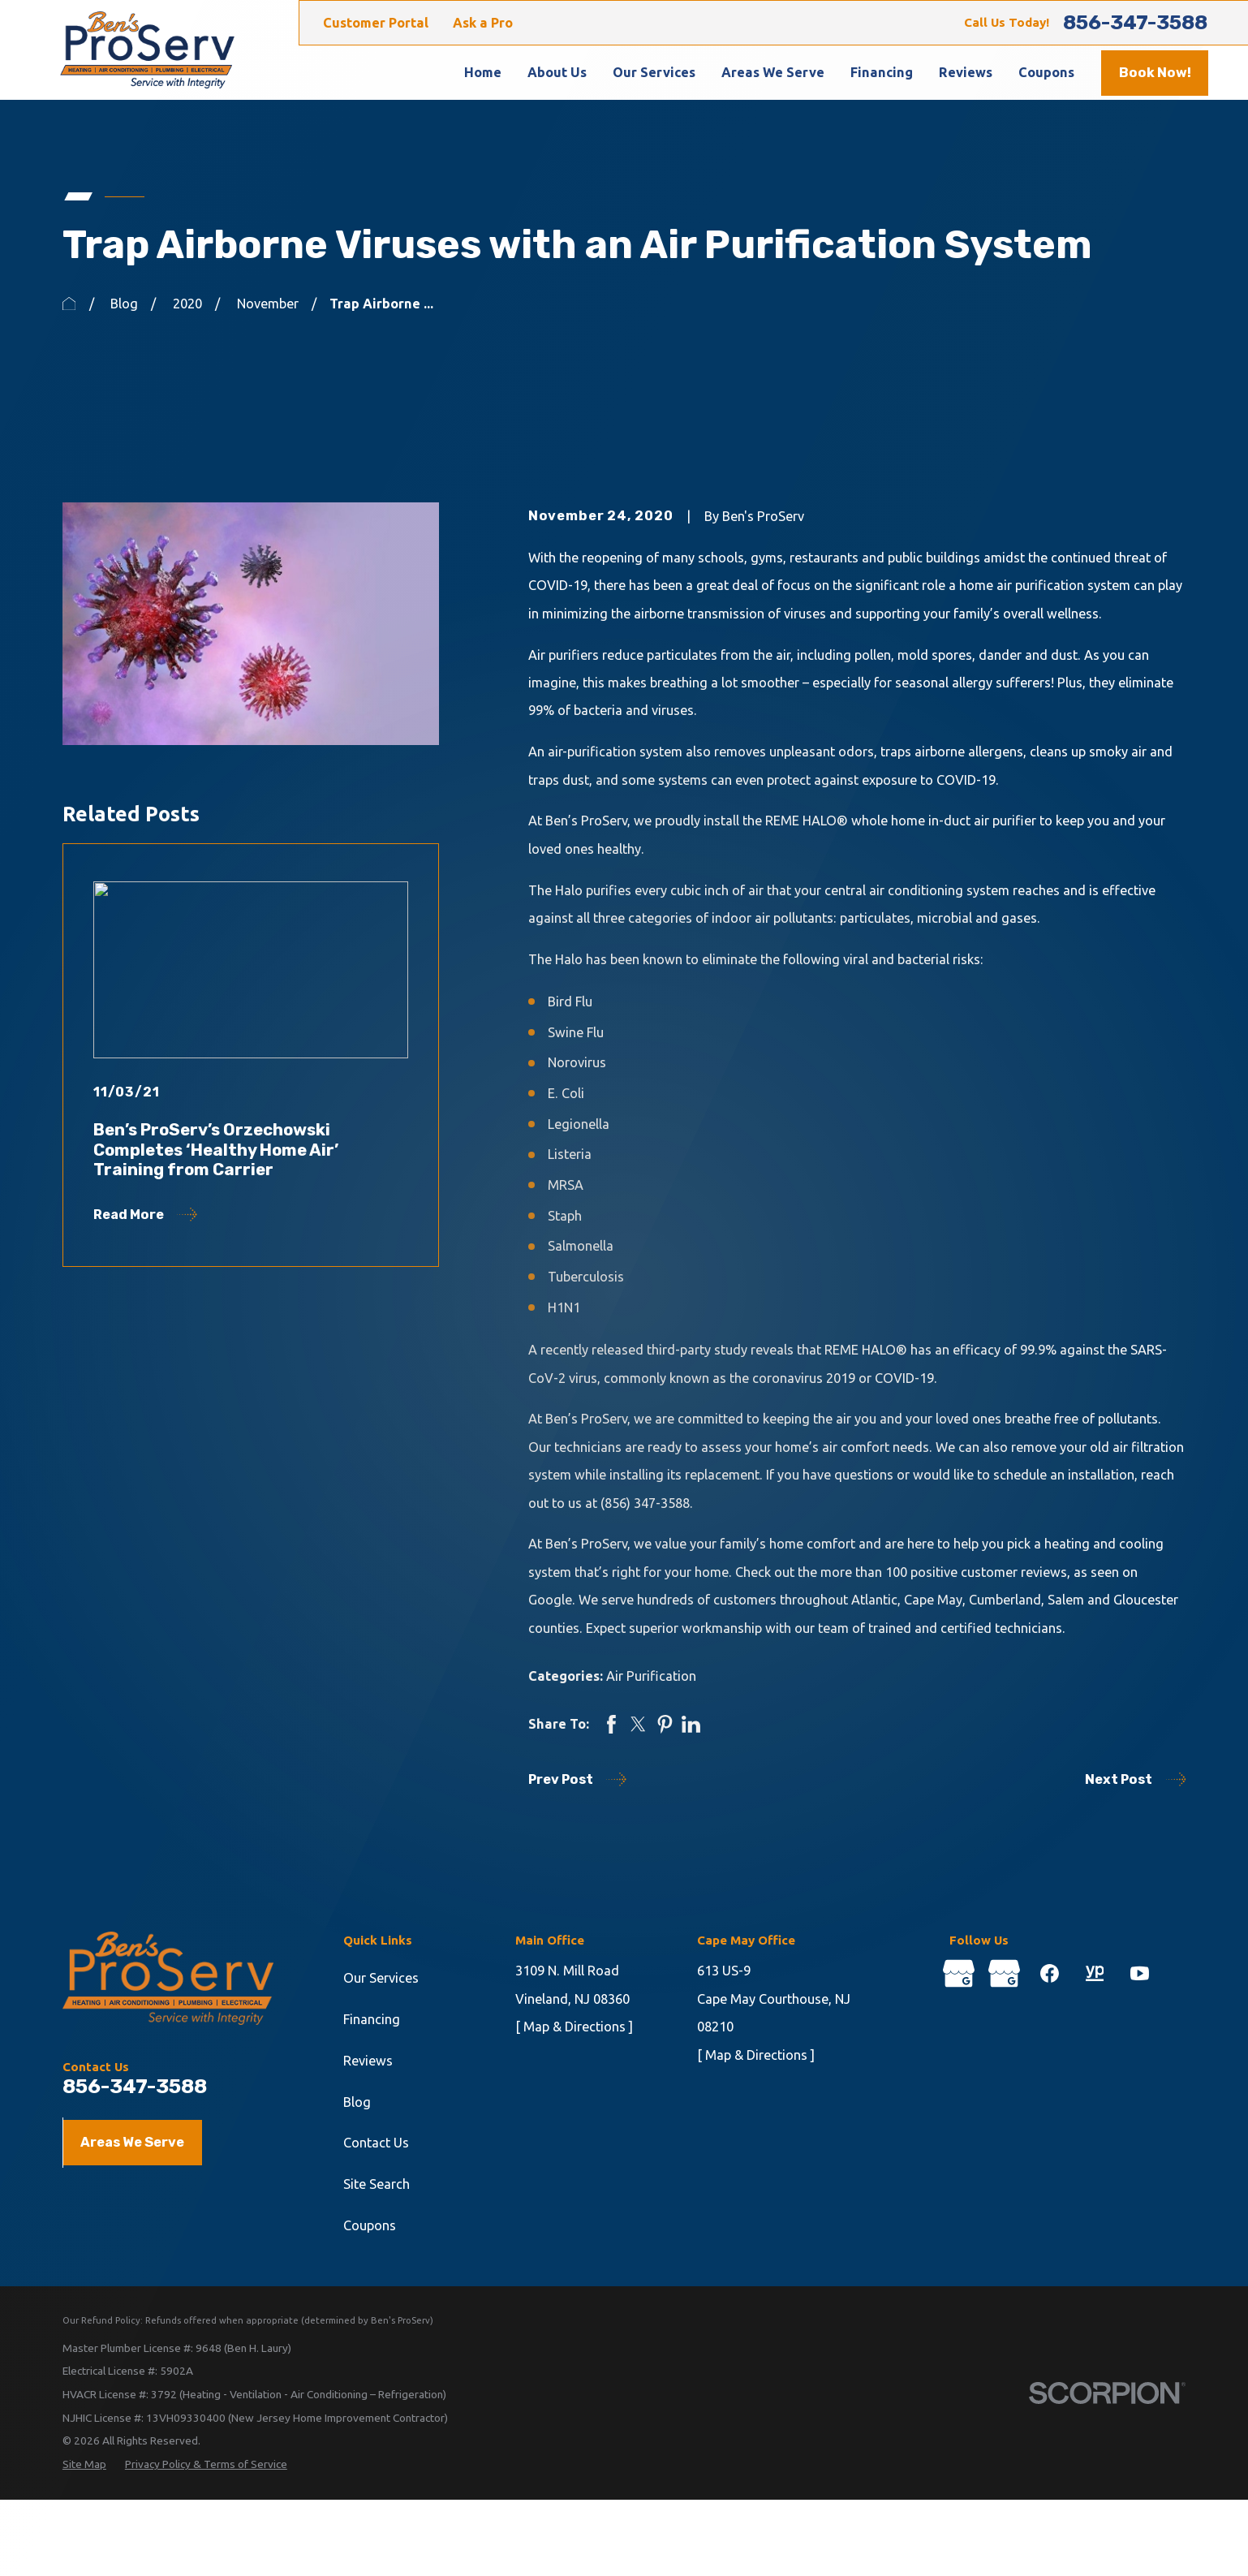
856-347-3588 (1135, 23)
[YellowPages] (1095, 1973)
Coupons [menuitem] (1046, 72)
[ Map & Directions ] (574, 2026)
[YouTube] (1139, 1973)
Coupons (369, 2225)
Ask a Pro (483, 22)
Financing (371, 2019)
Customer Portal (375, 22)
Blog (357, 2102)
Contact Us (376, 2142)
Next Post (1135, 1779)
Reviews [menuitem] (965, 72)
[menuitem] (84, 2464)
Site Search (376, 2184)
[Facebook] (1049, 1973)
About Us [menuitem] (557, 72)
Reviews (368, 2060)
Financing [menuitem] (881, 72)
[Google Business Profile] (958, 1973)
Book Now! (1155, 72)
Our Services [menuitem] (654, 72)
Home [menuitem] (482, 72)
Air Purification (651, 1676)
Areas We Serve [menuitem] (772, 72)
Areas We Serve (132, 2142)
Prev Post (577, 1779)
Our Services (381, 1978)
